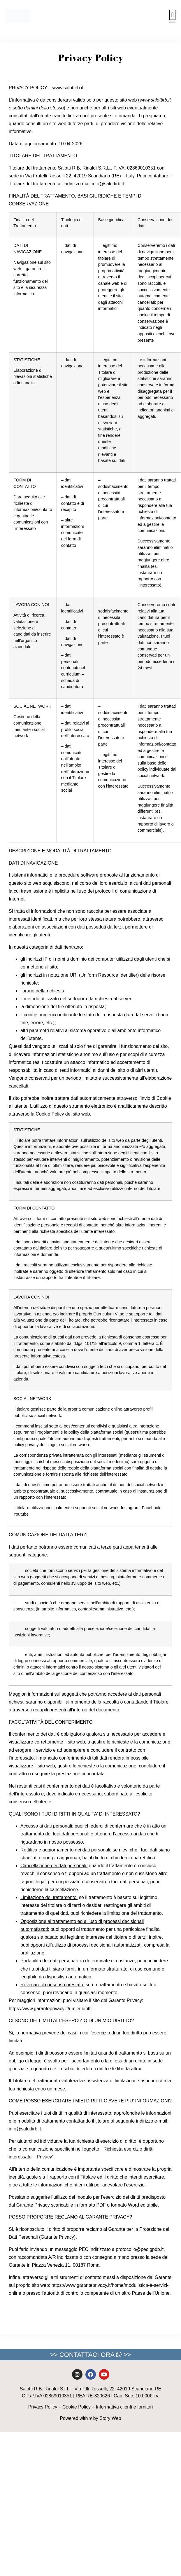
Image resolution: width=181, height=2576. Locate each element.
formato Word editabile (134, 2204)
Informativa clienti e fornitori (124, 2406)
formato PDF (92, 2204)
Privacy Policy (42, 2406)
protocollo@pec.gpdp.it (140, 2249)
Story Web (110, 2418)
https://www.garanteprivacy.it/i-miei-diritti (50, 2008)
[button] (172, 15)
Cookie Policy (76, 2406)
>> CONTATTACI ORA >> (90, 2354)
